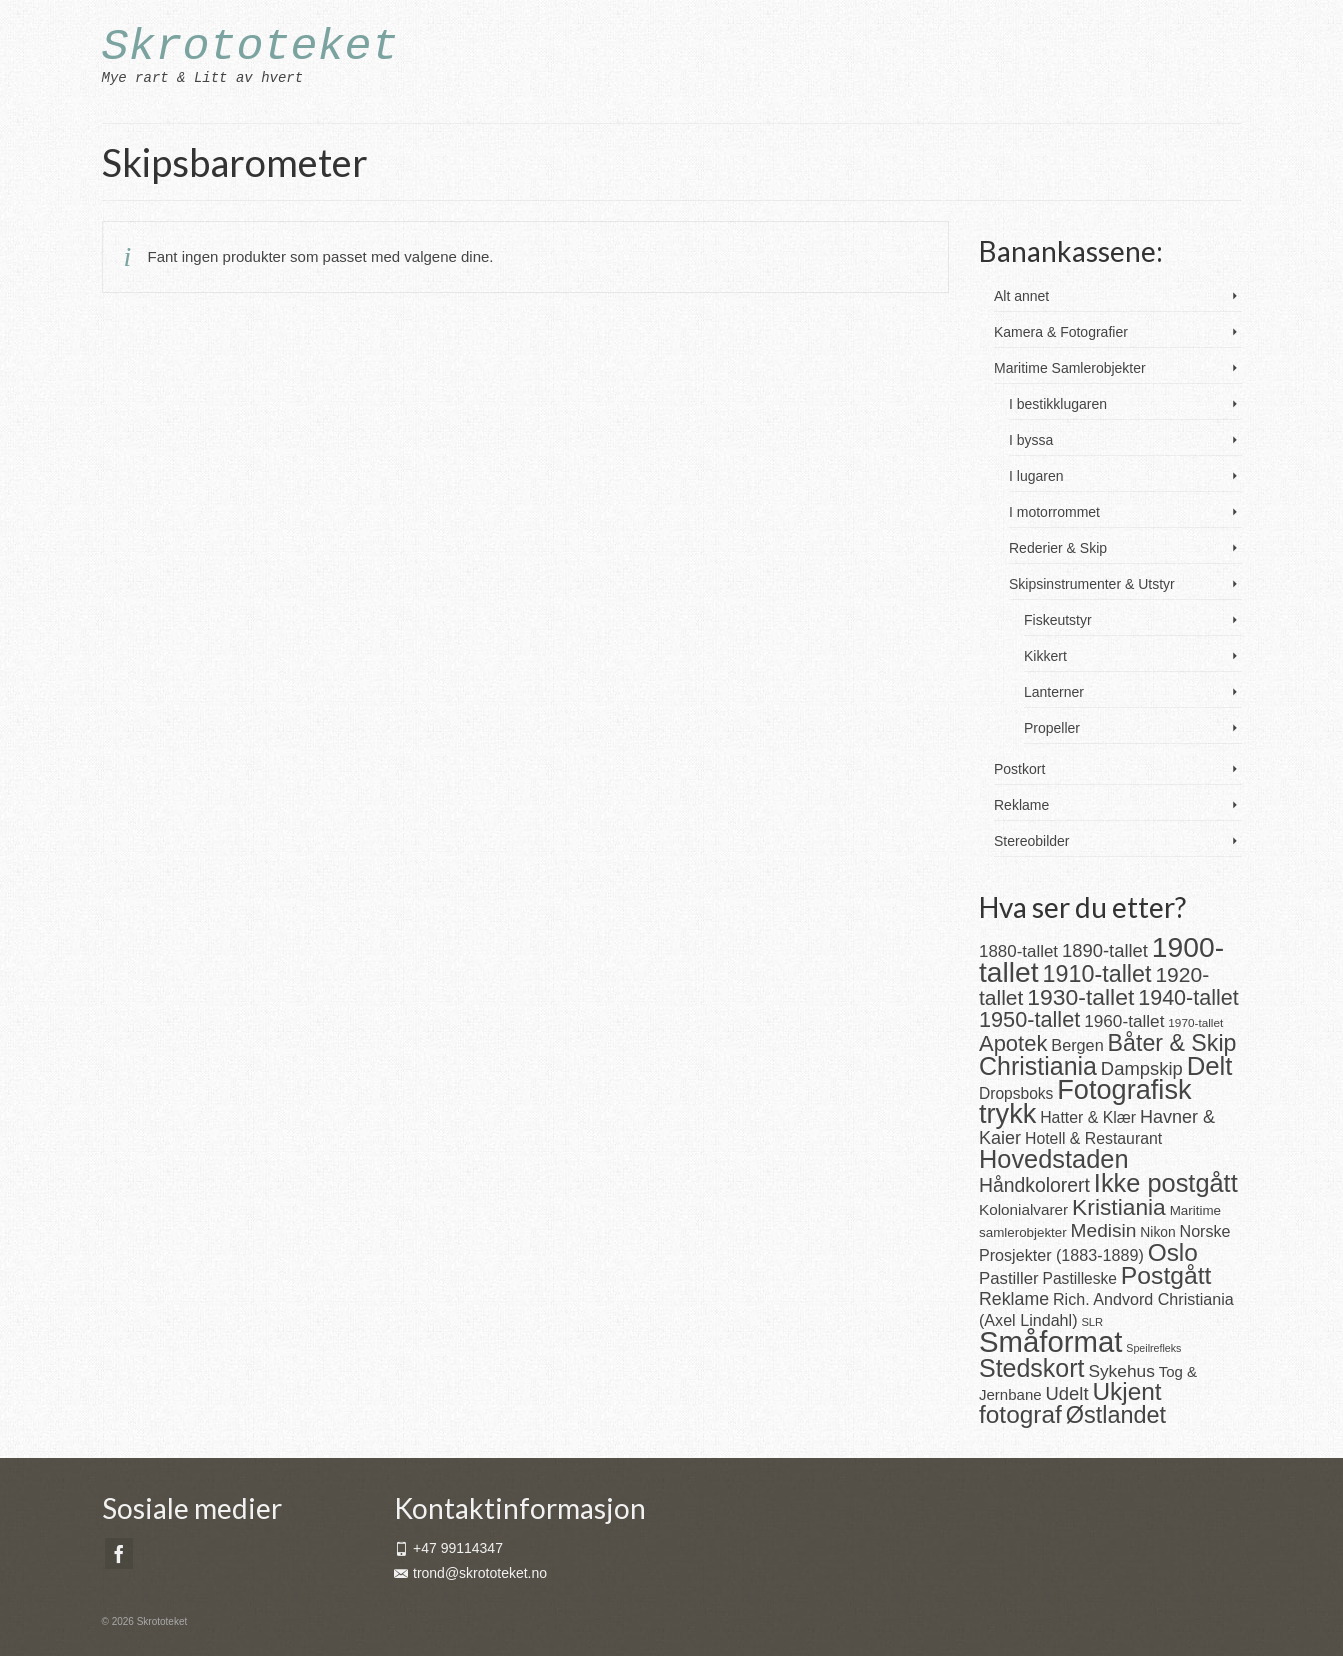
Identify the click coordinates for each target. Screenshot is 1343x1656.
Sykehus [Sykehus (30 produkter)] (1121, 1371)
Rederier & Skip (1058, 548)
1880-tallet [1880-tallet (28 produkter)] (1018, 951)
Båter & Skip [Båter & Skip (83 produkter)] (1172, 1043)
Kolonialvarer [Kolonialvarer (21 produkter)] (1023, 1209)
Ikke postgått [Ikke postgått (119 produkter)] (1166, 1183)
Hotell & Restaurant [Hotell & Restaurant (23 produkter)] (1093, 1138)
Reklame (1021, 805)
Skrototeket (250, 47)
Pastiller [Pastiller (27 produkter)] (1009, 1278)
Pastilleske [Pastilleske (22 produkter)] (1080, 1278)
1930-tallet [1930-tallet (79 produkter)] (1080, 997)
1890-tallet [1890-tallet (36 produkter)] (1105, 950)
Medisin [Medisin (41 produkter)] (1104, 1230)
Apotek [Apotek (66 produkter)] (1013, 1043)
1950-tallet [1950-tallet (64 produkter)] (1029, 1019)
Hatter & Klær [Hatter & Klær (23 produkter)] (1088, 1117)
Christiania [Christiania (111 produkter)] (1038, 1066)
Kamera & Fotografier (1061, 332)
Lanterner (1054, 692)
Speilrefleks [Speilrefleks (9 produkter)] (1153, 1348)
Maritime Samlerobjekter (1070, 368)
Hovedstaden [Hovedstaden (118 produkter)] (1054, 1159)
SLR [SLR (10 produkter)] (1092, 1322)
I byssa (1031, 440)
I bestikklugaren (1058, 404)
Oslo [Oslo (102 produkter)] (1173, 1252)
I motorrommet (1054, 512)
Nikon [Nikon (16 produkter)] (1157, 1232)
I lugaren (1036, 476)
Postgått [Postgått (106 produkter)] (1166, 1275)
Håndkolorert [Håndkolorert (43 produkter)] (1034, 1185)
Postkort (1019, 769)
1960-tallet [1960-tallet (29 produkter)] (1124, 1021)
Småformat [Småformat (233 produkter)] (1050, 1341)
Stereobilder (1032, 841)
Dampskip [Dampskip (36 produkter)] (1142, 1068)
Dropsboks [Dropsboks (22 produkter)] (1016, 1093)
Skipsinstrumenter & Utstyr (1092, 584)
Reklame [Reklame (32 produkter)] (1014, 1299)
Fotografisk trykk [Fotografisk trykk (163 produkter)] (1085, 1101)
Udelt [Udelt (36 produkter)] (1067, 1393)
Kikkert (1045, 656)
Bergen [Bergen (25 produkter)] (1077, 1045)
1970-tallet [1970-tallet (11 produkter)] (1195, 1022)
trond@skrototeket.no (470, 1573)
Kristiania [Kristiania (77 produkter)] (1119, 1207)
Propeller (1052, 728)
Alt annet (1021, 296)
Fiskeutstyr (1058, 620)
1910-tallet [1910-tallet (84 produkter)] (1097, 974)
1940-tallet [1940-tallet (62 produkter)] (1188, 997)
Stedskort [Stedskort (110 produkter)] (1031, 1368)
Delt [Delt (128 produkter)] (1210, 1066)
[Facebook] (119, 1553)
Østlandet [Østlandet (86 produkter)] (1116, 1415)
